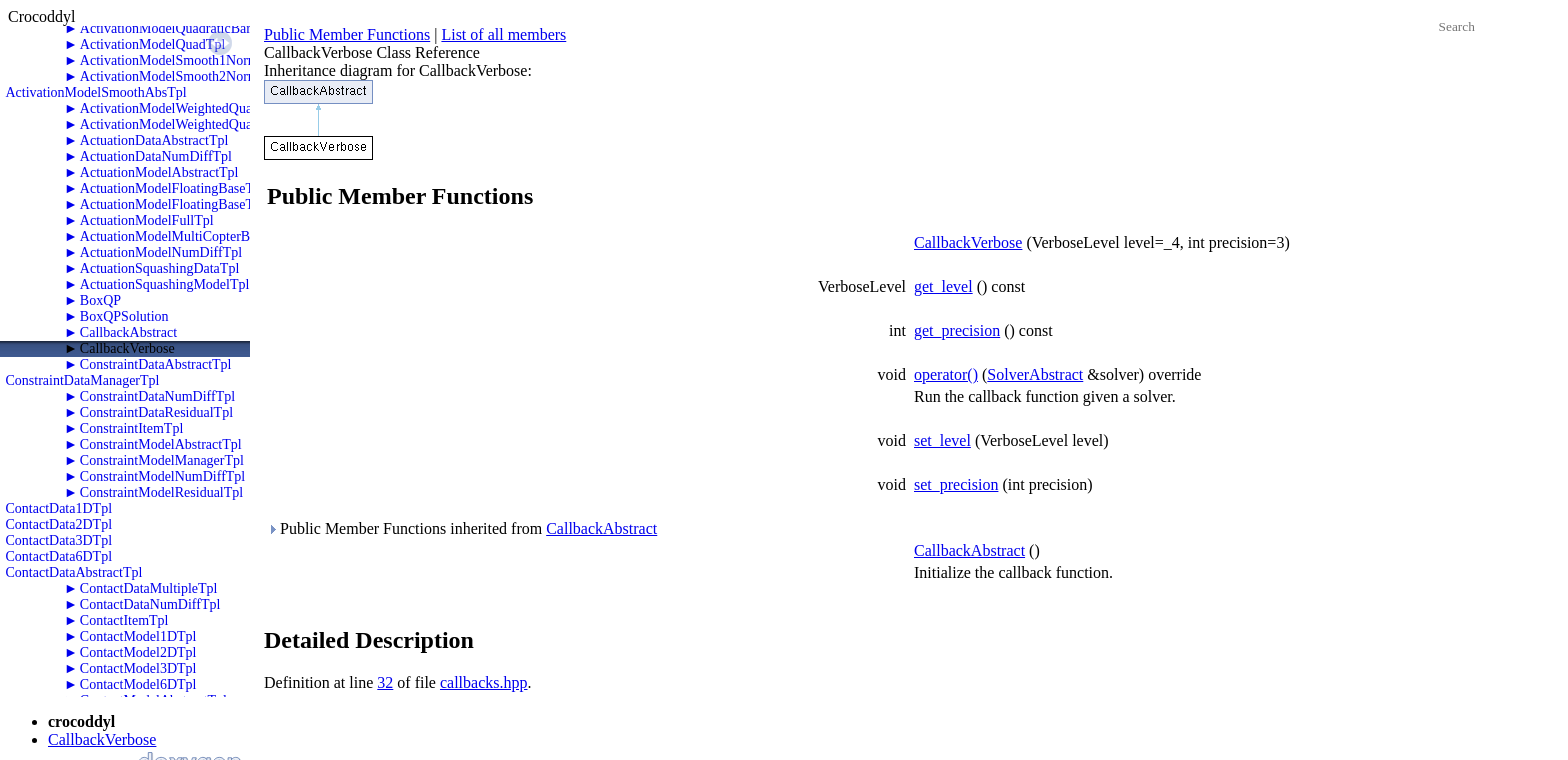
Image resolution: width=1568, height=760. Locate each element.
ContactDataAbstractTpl (74, 572)
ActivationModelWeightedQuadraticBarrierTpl (211, 108)
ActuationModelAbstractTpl (159, 172)
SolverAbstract (1035, 374)
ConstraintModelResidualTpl (161, 492)
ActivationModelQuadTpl (152, 44)
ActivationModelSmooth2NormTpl (179, 76)
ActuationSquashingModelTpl (165, 284)
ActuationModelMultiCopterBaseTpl (184, 236)
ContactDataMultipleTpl (149, 588)
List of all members (503, 34)
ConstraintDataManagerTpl (83, 380)
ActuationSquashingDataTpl (159, 268)
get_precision (957, 330)
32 (385, 682)
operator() (946, 374)
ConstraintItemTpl (131, 428)
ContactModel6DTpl (138, 684)
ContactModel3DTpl (138, 668)
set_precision (956, 484)
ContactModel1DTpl (138, 636)
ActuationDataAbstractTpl (154, 140)
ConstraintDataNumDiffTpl (157, 396)
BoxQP (100, 300)
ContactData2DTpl (59, 524)
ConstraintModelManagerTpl (162, 460)
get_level (943, 286)
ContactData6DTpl (59, 556)
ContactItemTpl (124, 620)
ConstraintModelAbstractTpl (161, 444)
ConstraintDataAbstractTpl (156, 364)
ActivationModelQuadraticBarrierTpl (185, 28)
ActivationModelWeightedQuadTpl (179, 124)
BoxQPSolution (124, 316)
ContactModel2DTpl (138, 652)
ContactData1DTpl (59, 508)
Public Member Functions (347, 34)
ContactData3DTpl (59, 540)
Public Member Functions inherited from (462, 528)
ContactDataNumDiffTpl (150, 604)
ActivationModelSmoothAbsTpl (96, 92)
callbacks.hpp (484, 682)
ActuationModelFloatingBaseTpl (172, 204)
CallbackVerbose (127, 348)
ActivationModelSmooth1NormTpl (179, 60)
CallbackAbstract (128, 332)
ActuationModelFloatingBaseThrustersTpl (199, 188)
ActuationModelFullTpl (147, 220)
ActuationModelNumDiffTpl (161, 252)
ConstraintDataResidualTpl (156, 412)
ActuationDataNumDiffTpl (156, 156)
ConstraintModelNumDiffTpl (162, 476)
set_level (942, 440)
